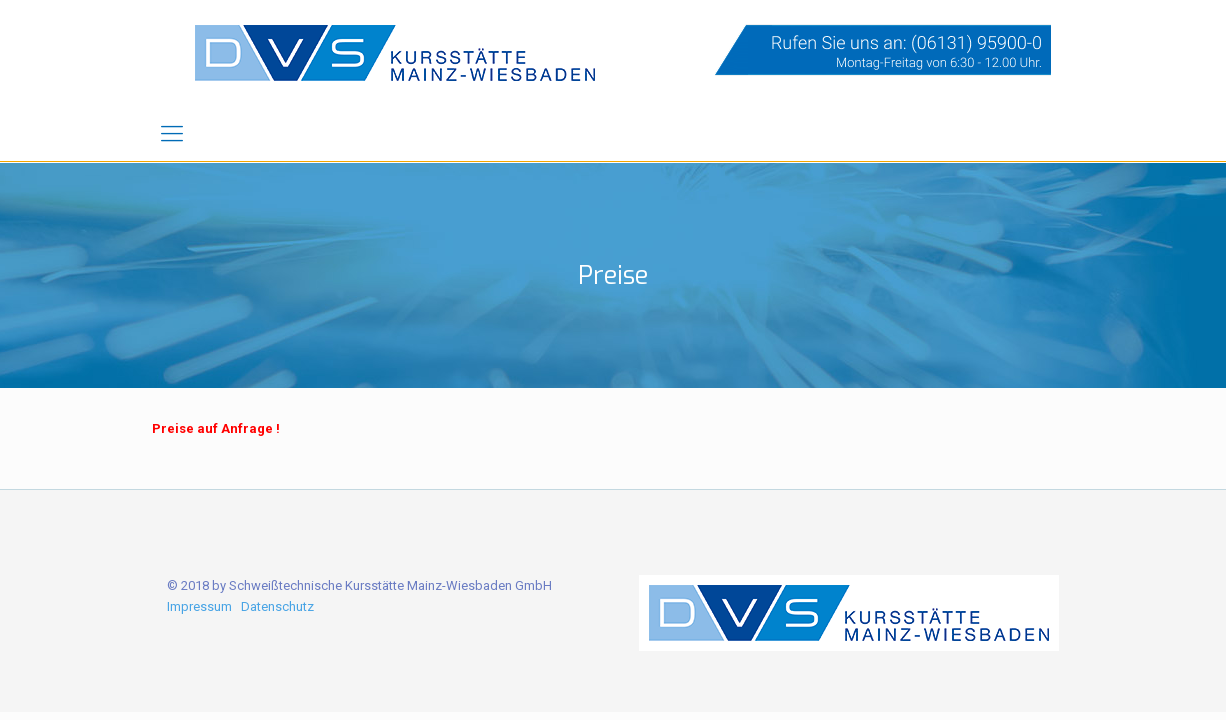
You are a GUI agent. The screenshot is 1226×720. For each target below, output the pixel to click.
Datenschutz (277, 606)
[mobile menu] (172, 134)
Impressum (199, 606)
